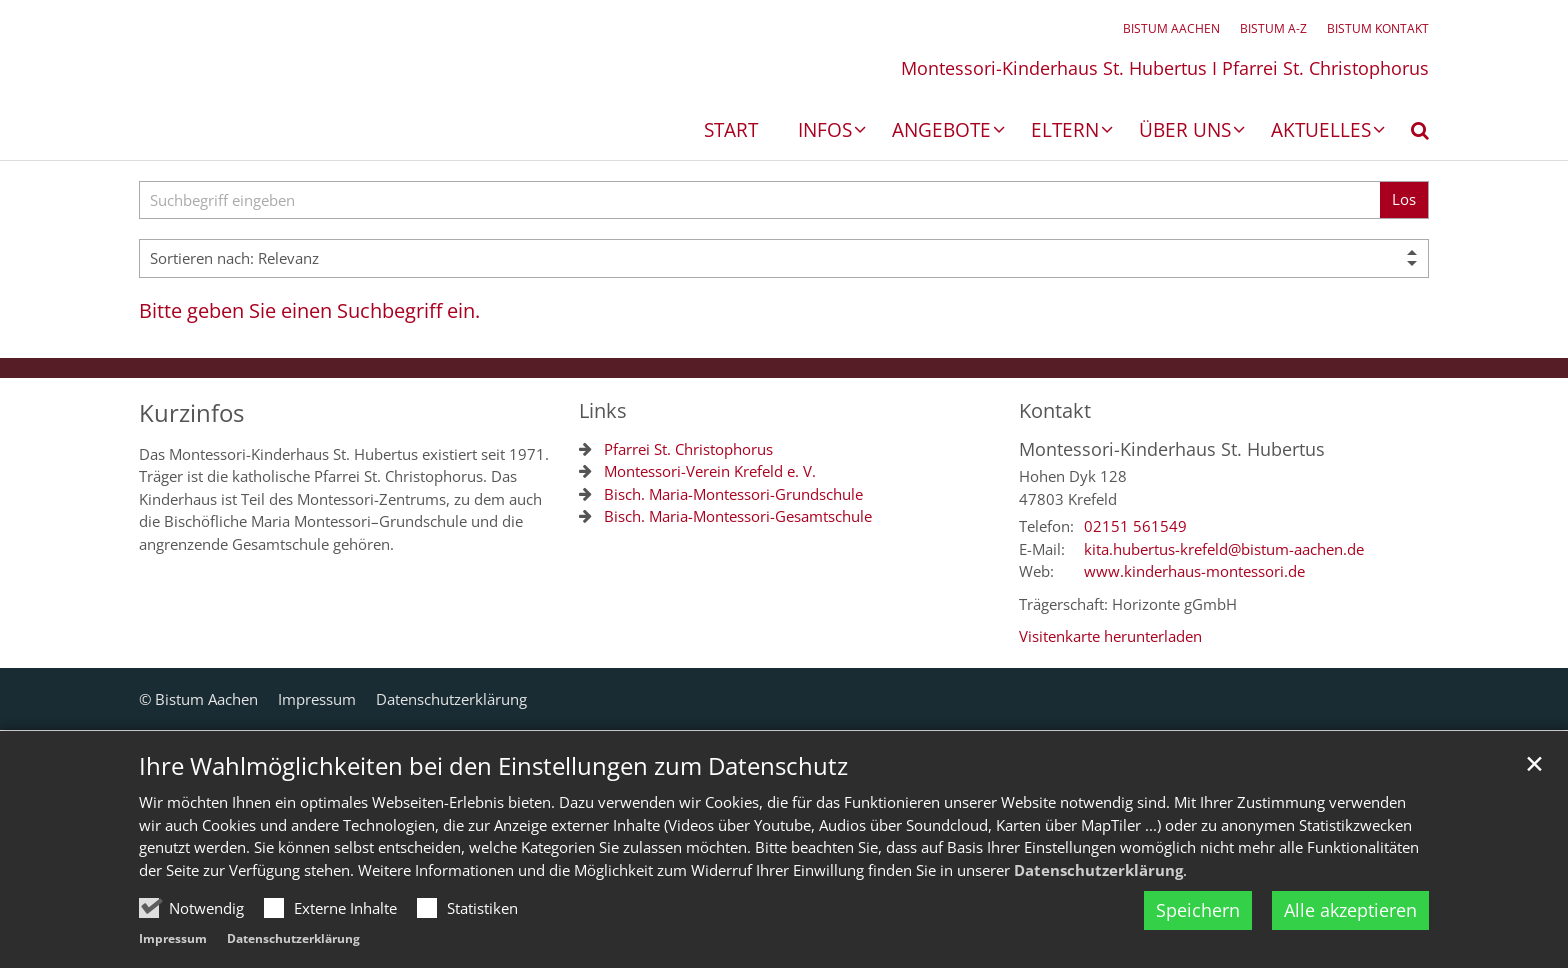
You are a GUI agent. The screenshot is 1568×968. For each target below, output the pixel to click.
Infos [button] (825, 131)
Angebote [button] (941, 131)
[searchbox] (759, 200)
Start (731, 131)
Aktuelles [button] (1321, 131)
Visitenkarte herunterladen (1110, 636)
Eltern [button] (1065, 131)
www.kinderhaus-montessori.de (1194, 571)
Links (603, 410)
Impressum (173, 938)
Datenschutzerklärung (1098, 870)
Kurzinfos (191, 413)
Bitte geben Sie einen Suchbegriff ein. (309, 310)
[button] (1407, 134)
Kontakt (1055, 410)
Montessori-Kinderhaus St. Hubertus (1172, 449)
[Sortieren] (784, 258)
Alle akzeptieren (1350, 910)
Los (1404, 199)
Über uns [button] (1185, 131)
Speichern (1198, 910)
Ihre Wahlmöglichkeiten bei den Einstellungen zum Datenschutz (493, 766)
